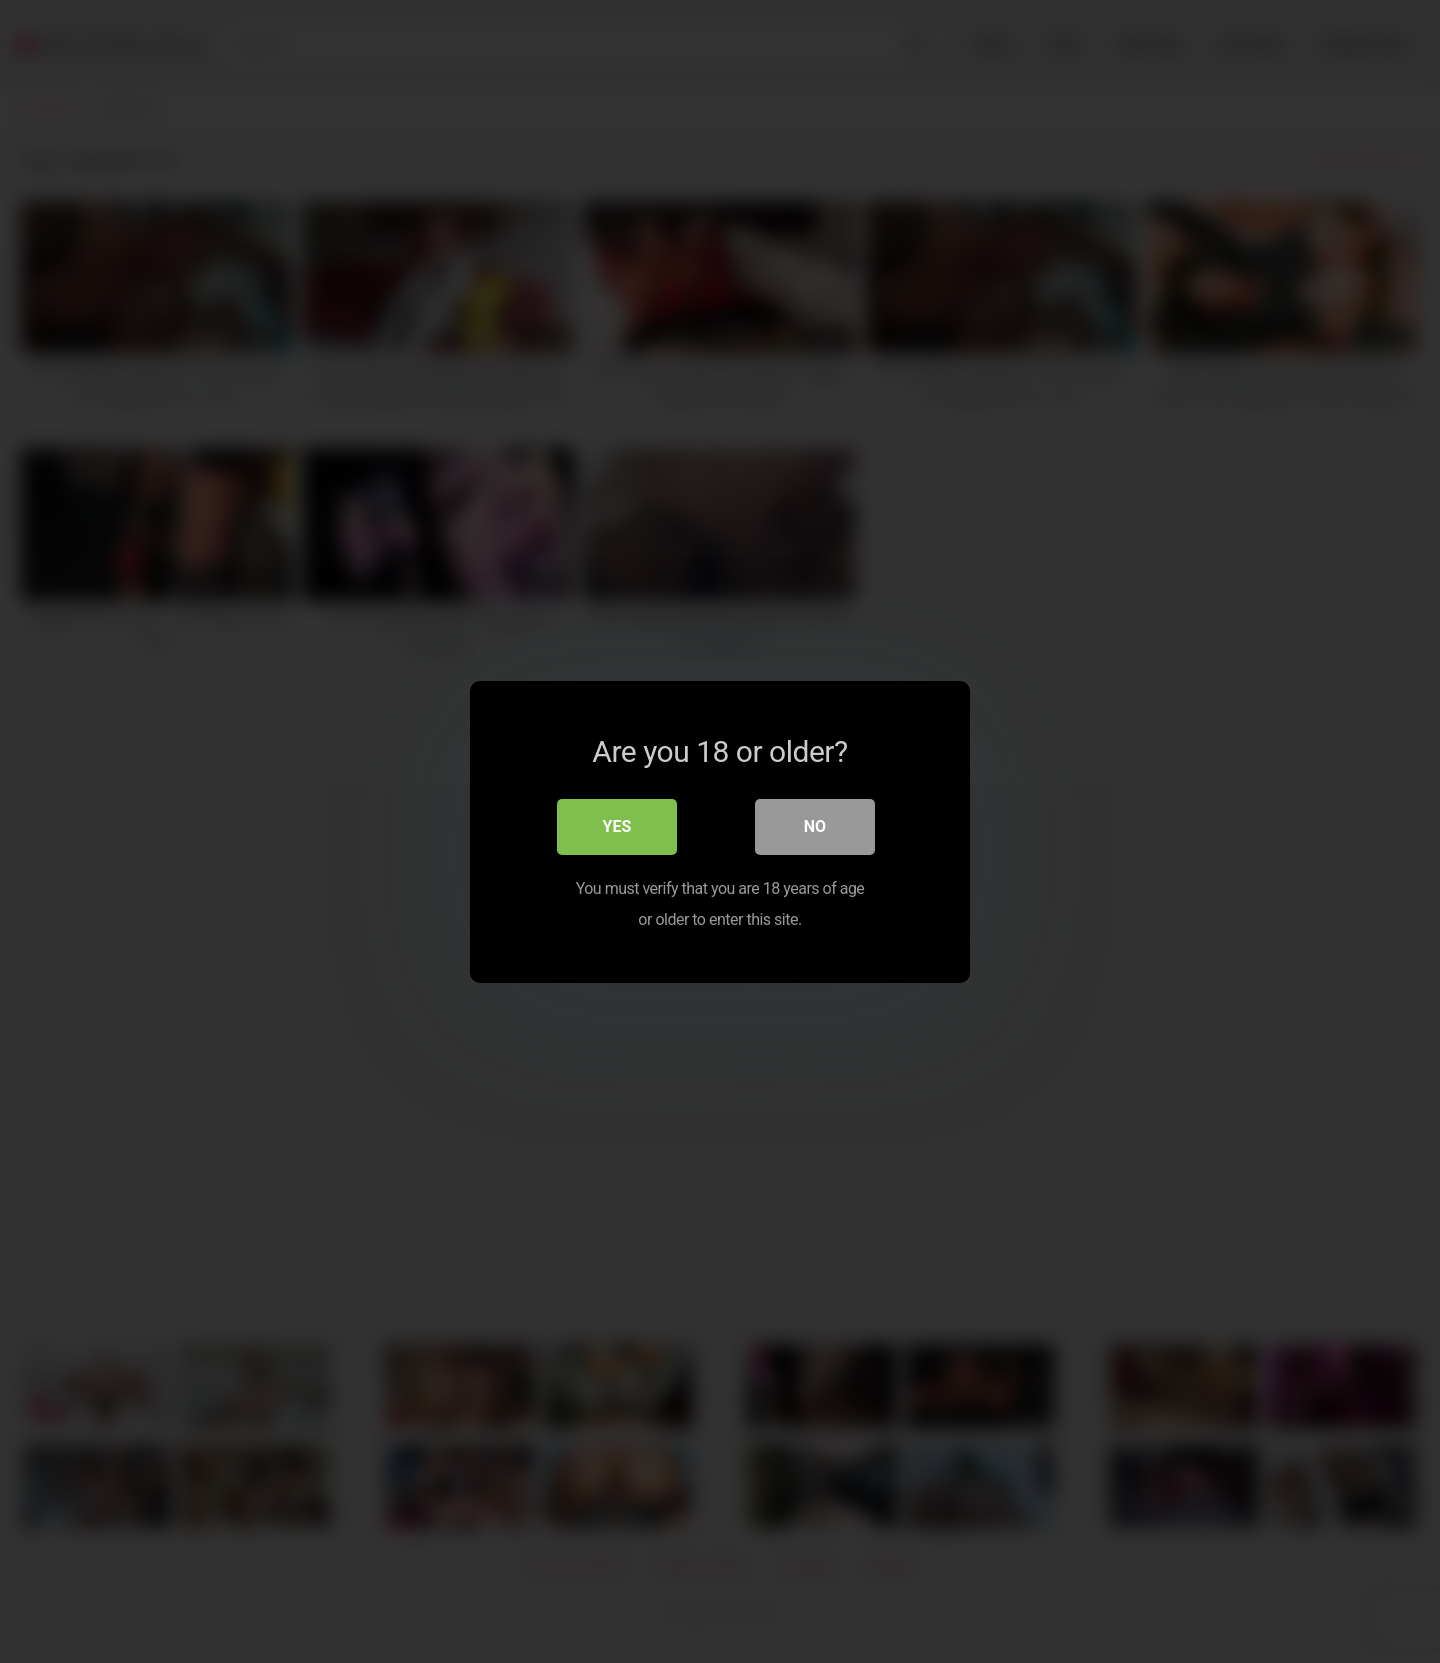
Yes (617, 826)
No (815, 826)
